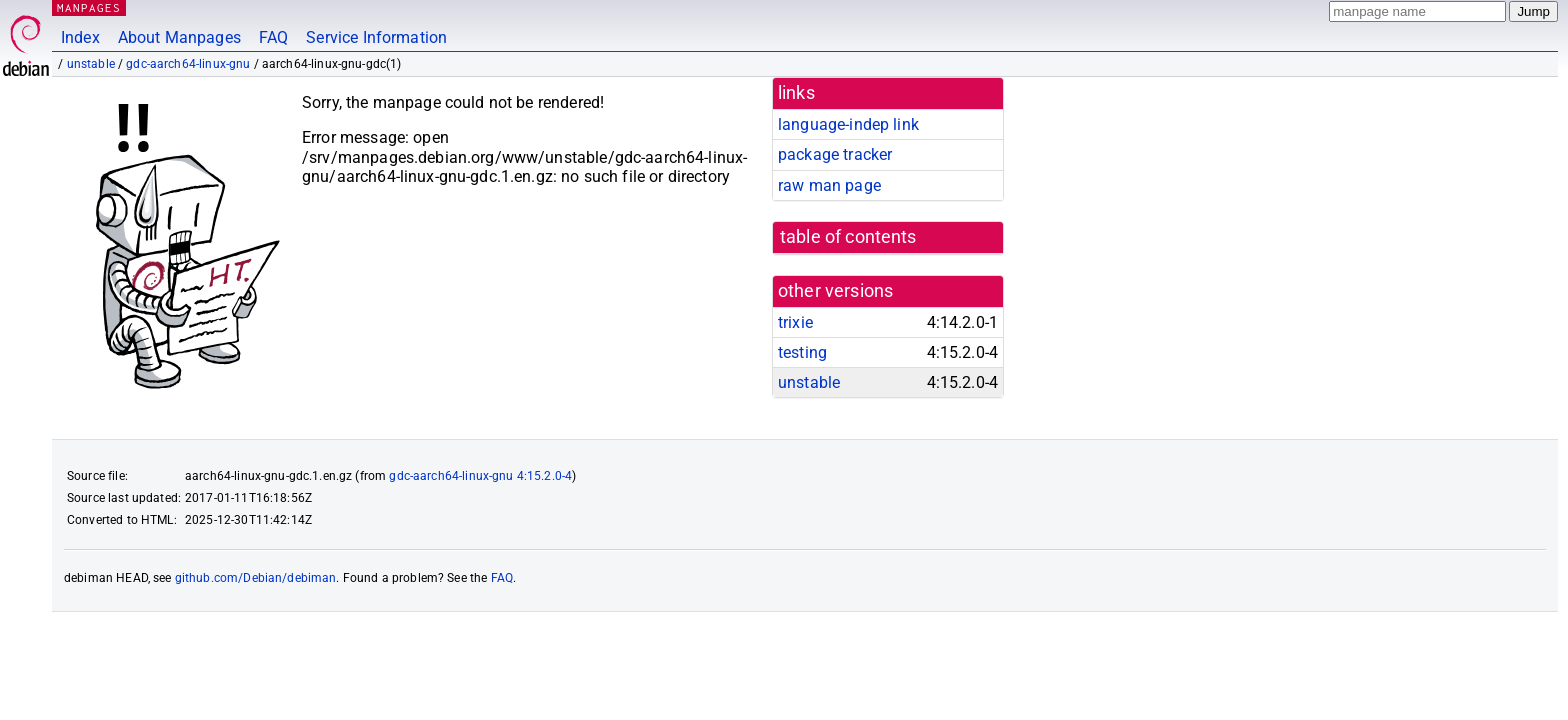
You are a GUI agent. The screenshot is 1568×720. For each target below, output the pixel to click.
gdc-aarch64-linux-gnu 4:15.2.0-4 (480, 476)
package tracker (835, 154)
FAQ (273, 37)
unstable (91, 64)
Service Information (376, 37)
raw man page (829, 185)
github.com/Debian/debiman (256, 578)
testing (802, 352)
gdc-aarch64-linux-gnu (188, 64)
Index (80, 37)
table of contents (848, 237)
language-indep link (848, 124)
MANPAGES (89, 7)
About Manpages (179, 37)
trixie (795, 322)
